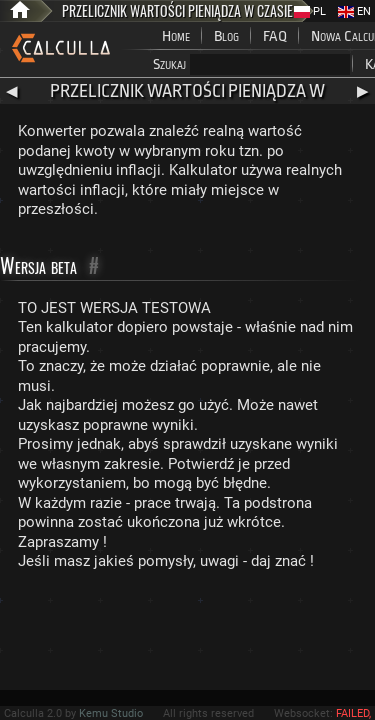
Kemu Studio (111, 713)
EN (354, 11)
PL (310, 11)
